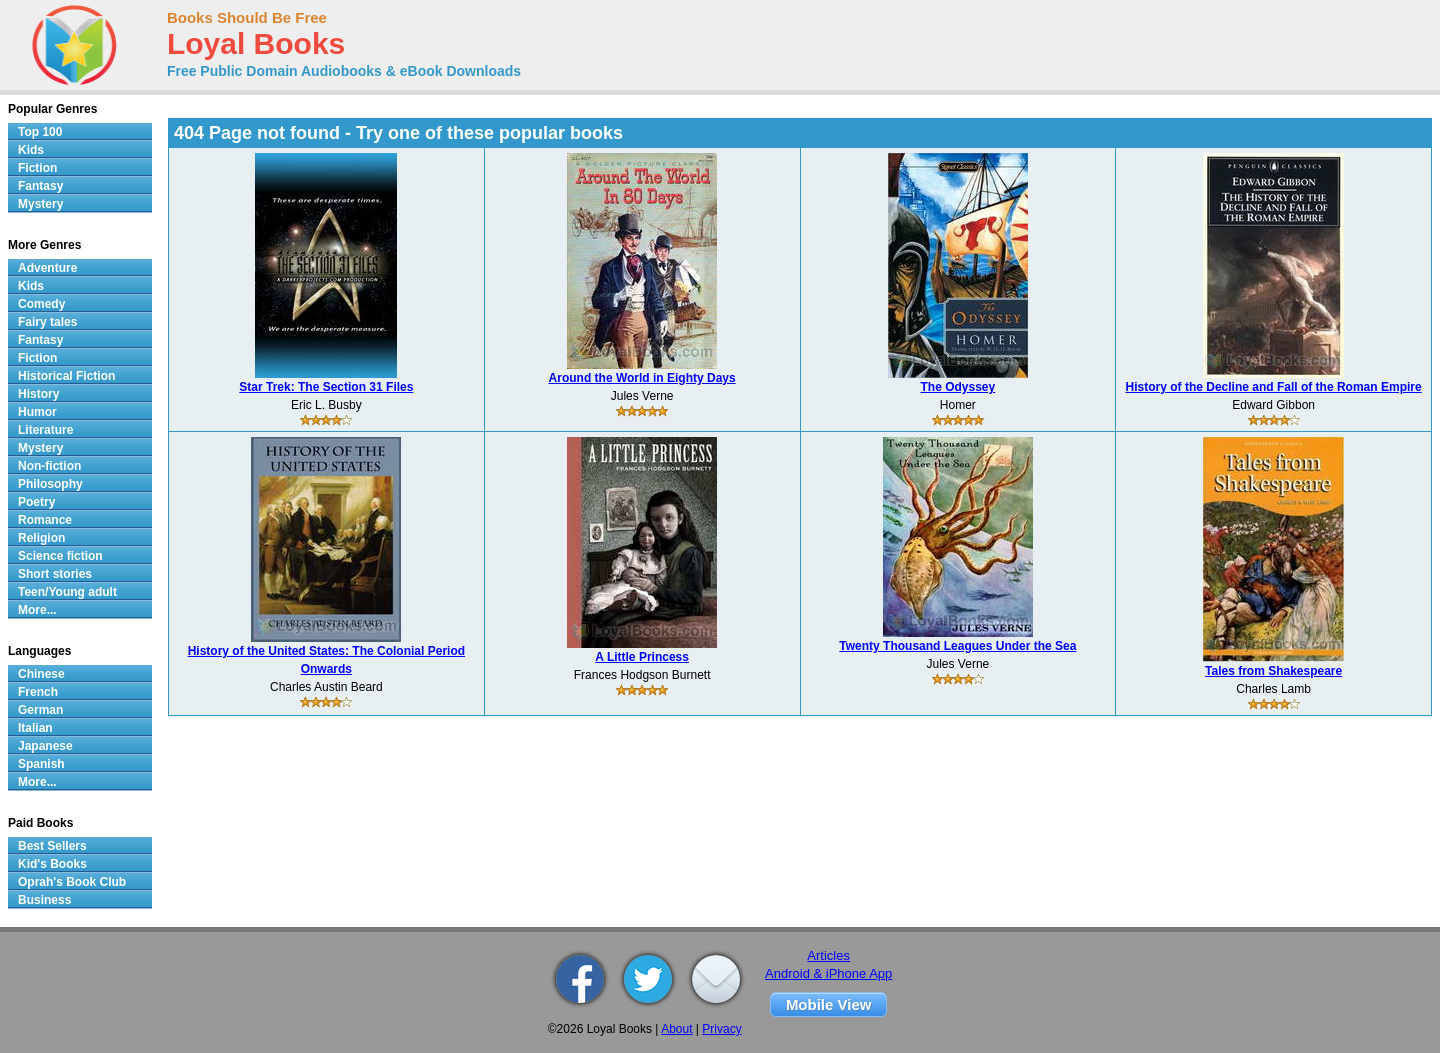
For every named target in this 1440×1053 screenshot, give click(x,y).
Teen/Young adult (67, 592)
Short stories (55, 574)
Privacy (721, 1029)
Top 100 (40, 132)
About (676, 1029)
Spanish (41, 764)
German (40, 710)
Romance (45, 520)
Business (44, 900)
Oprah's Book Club (72, 882)
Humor (37, 412)
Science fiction (60, 556)
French (38, 692)
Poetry (36, 502)
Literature (45, 430)
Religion (41, 538)
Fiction (37, 168)
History (38, 394)
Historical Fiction (66, 376)
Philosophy (50, 484)
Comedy (41, 304)
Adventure (47, 268)
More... (37, 610)
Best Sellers (52, 846)
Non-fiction (49, 466)
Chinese (41, 674)
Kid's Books (52, 864)
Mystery (40, 204)
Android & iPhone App (828, 973)
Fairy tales (47, 322)
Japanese (45, 746)
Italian (35, 728)
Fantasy (40, 186)
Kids (31, 150)
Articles (828, 955)
